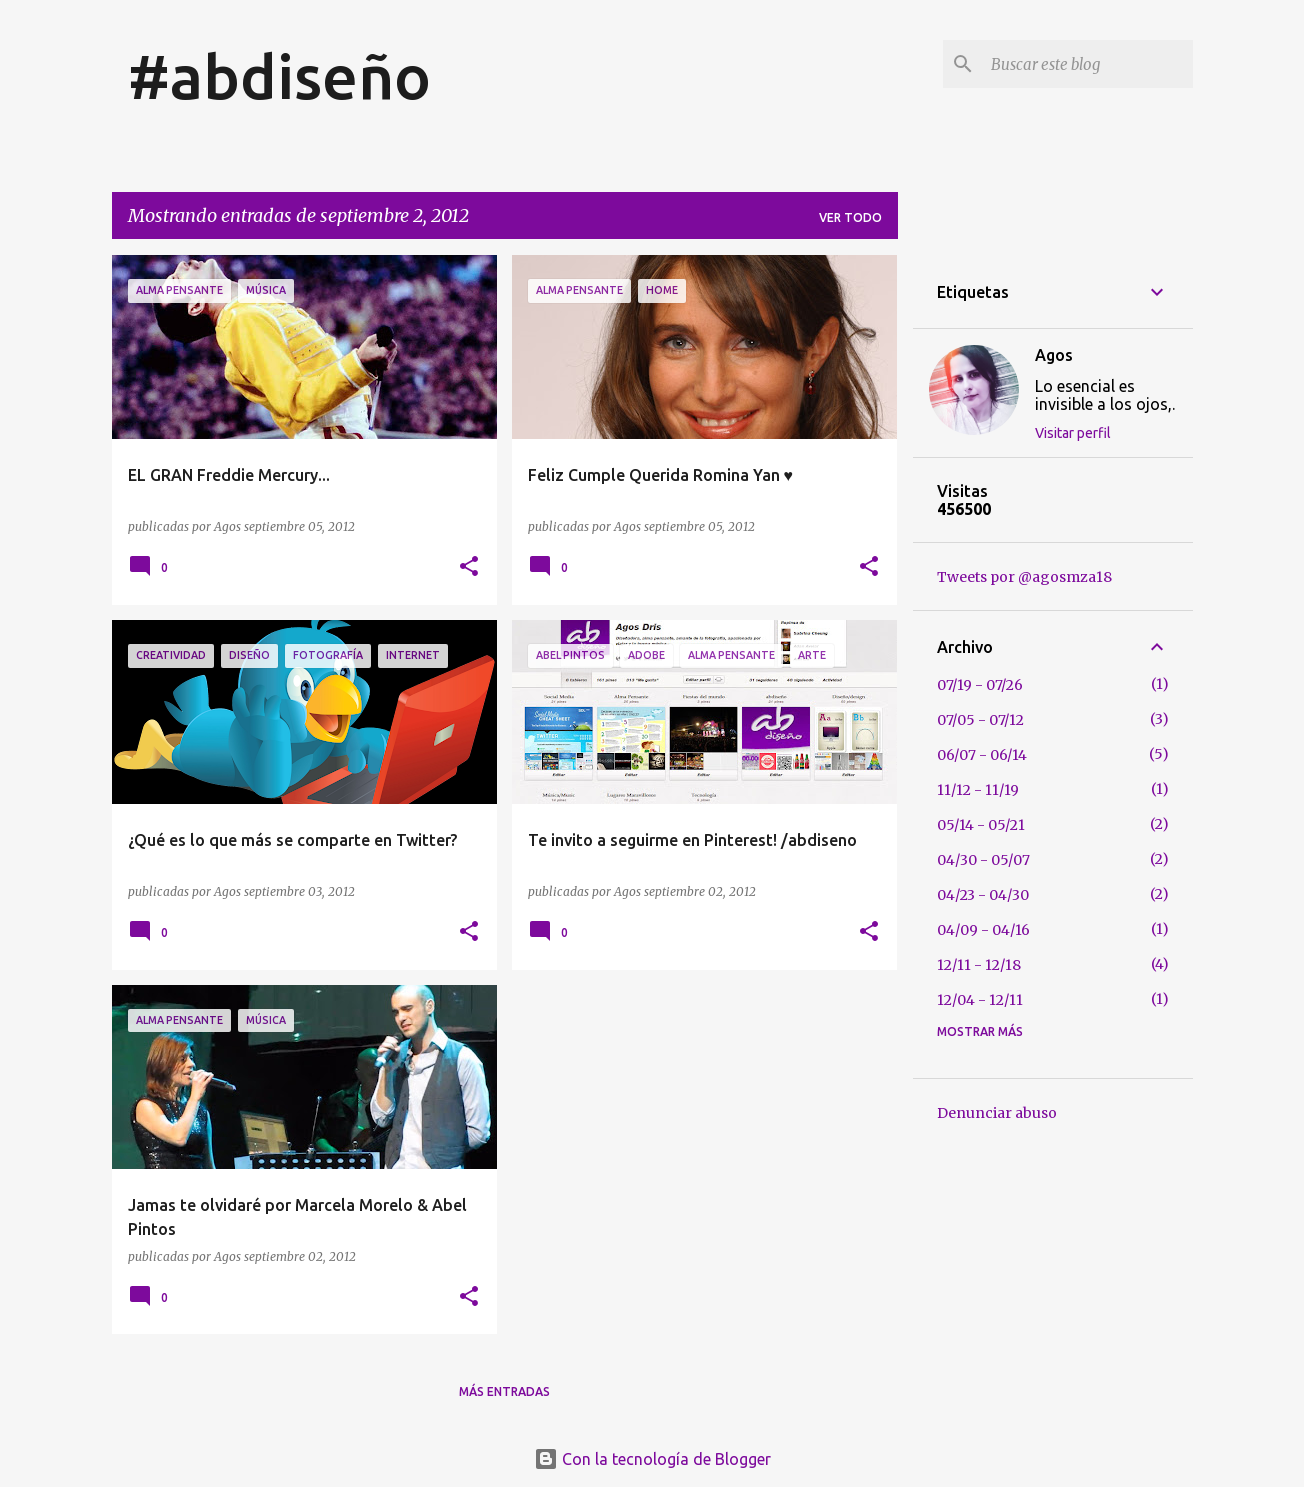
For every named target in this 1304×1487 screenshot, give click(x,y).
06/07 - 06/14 (982, 755)
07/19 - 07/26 (980, 685)
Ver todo (850, 217)
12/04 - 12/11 (980, 1000)
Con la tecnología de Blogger (652, 1459)
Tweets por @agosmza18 (1024, 577)
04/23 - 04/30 (983, 895)
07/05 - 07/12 (980, 720)
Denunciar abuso (997, 1113)
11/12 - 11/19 (978, 790)
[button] (469, 567)
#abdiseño (279, 76)
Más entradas (504, 1391)
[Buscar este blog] (1088, 64)
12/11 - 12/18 (979, 965)
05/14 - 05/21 (981, 825)
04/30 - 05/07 (983, 860)
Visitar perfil (1073, 433)
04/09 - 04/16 (983, 930)
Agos (1054, 355)
